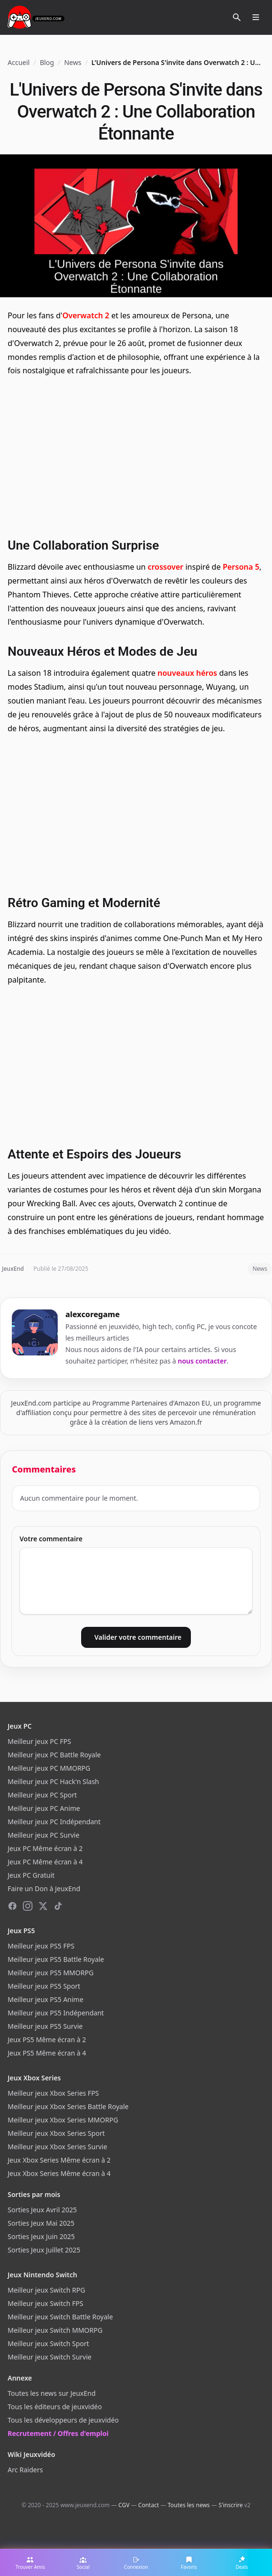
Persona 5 (241, 567)
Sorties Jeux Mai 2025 (41, 2223)
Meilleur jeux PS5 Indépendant (56, 2012)
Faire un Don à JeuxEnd (44, 1888)
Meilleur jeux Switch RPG (46, 2290)
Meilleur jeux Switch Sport (48, 2343)
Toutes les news (188, 2505)
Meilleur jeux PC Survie (43, 1835)
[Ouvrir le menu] (255, 17)
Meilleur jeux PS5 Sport (44, 1986)
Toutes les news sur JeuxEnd (51, 2393)
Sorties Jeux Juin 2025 (41, 2236)
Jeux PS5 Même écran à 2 (47, 2039)
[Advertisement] (136, 456)
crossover (165, 567)
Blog (47, 62)
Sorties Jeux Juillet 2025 (44, 2249)
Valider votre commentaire (137, 1637)
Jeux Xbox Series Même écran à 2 (59, 2160)
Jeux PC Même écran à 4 (45, 1861)
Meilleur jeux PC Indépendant (54, 1821)
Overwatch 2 (86, 315)
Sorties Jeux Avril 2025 (42, 2209)
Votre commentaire (51, 1538)
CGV (123, 2505)
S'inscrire (231, 2505)
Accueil (19, 62)
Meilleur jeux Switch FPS (45, 2303)
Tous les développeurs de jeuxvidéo (63, 2419)
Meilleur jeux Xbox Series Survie (57, 2146)
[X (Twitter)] (43, 1906)
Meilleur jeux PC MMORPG (49, 1768)
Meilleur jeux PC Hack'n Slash (53, 1781)
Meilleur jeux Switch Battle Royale (60, 2316)
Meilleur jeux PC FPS (39, 1741)
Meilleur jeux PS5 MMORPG (51, 1972)
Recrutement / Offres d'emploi (58, 2433)
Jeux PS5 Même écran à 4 (47, 2052)
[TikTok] (58, 1906)
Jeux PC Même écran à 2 (45, 1848)
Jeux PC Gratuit (31, 1875)
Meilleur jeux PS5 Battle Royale (56, 1959)
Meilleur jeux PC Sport (42, 1794)
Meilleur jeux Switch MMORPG (55, 2330)
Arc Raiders (25, 2469)
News (72, 62)
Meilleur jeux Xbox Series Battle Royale (68, 2106)
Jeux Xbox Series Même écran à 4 (59, 2173)
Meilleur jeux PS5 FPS (41, 1945)
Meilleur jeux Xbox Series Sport (56, 2133)
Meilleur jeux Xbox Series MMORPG (63, 2119)
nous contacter (202, 1360)
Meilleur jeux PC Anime (44, 1808)
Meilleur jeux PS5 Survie (45, 2026)
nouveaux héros (187, 673)
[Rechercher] (236, 17)
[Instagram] (27, 1906)
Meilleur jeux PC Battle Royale (54, 1754)
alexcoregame (92, 1314)
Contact (148, 2505)
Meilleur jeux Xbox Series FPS (53, 2093)
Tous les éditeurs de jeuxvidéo (55, 2406)
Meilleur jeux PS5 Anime (46, 1999)
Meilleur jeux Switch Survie (50, 2356)
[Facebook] (12, 1906)
